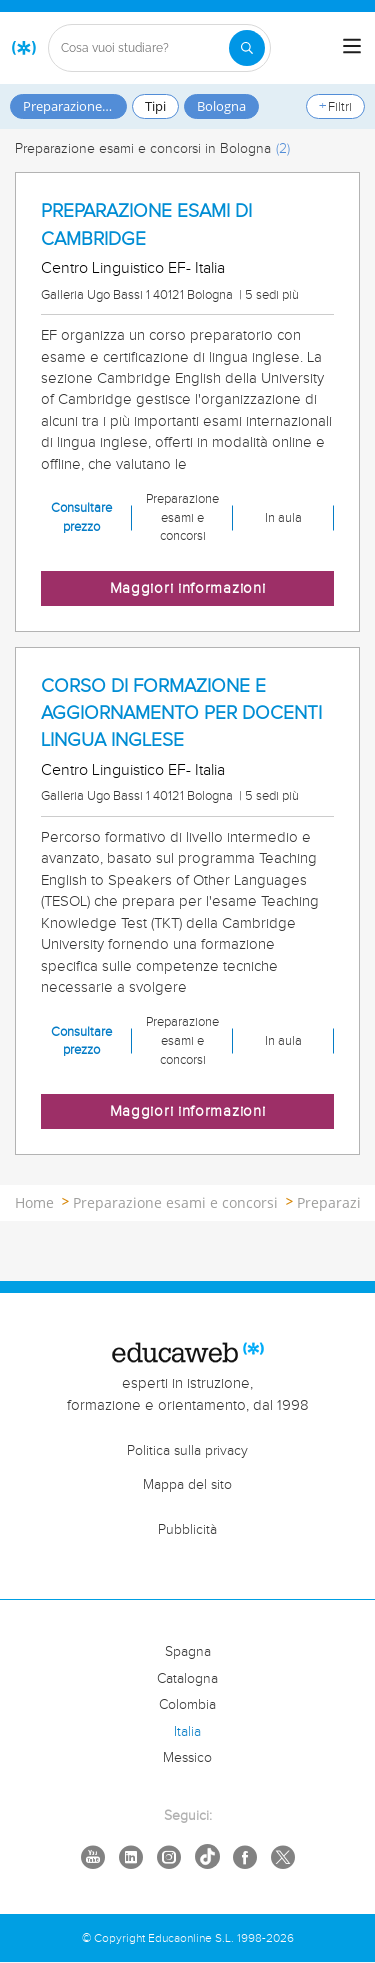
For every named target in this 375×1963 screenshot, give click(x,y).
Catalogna (187, 1679)
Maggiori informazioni (188, 588)
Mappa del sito (187, 1485)
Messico (187, 1758)
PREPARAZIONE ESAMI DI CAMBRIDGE (146, 224)
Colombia (187, 1705)
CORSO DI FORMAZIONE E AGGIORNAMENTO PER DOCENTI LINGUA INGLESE (181, 713)
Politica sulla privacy (187, 1451)
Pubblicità (187, 1530)
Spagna (188, 1652)
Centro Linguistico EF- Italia (133, 268)
